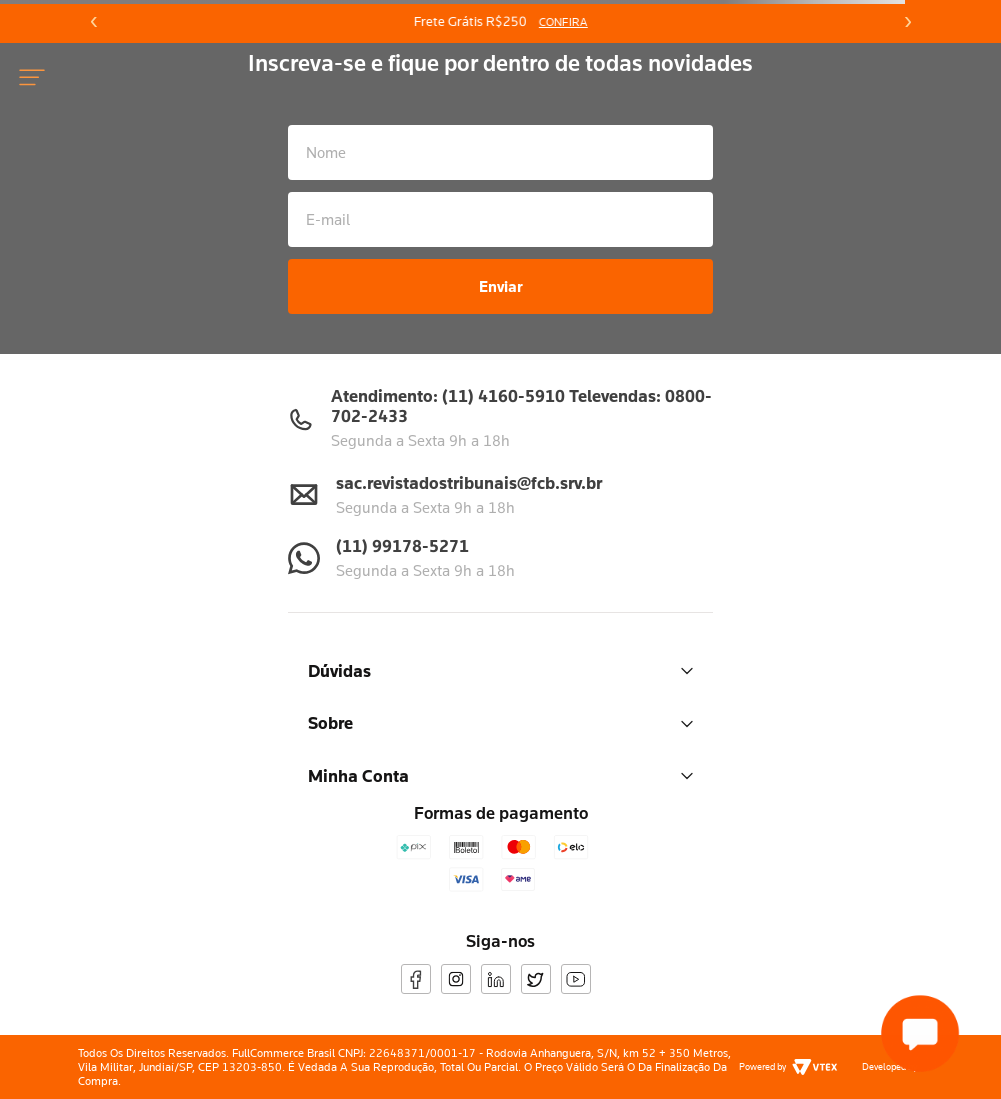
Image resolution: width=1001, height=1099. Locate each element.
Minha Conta (500, 775)
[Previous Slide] (94, 22)
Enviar (501, 286)
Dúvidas (500, 670)
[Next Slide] (907, 22)
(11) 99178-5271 (402, 545)
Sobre (500, 722)
